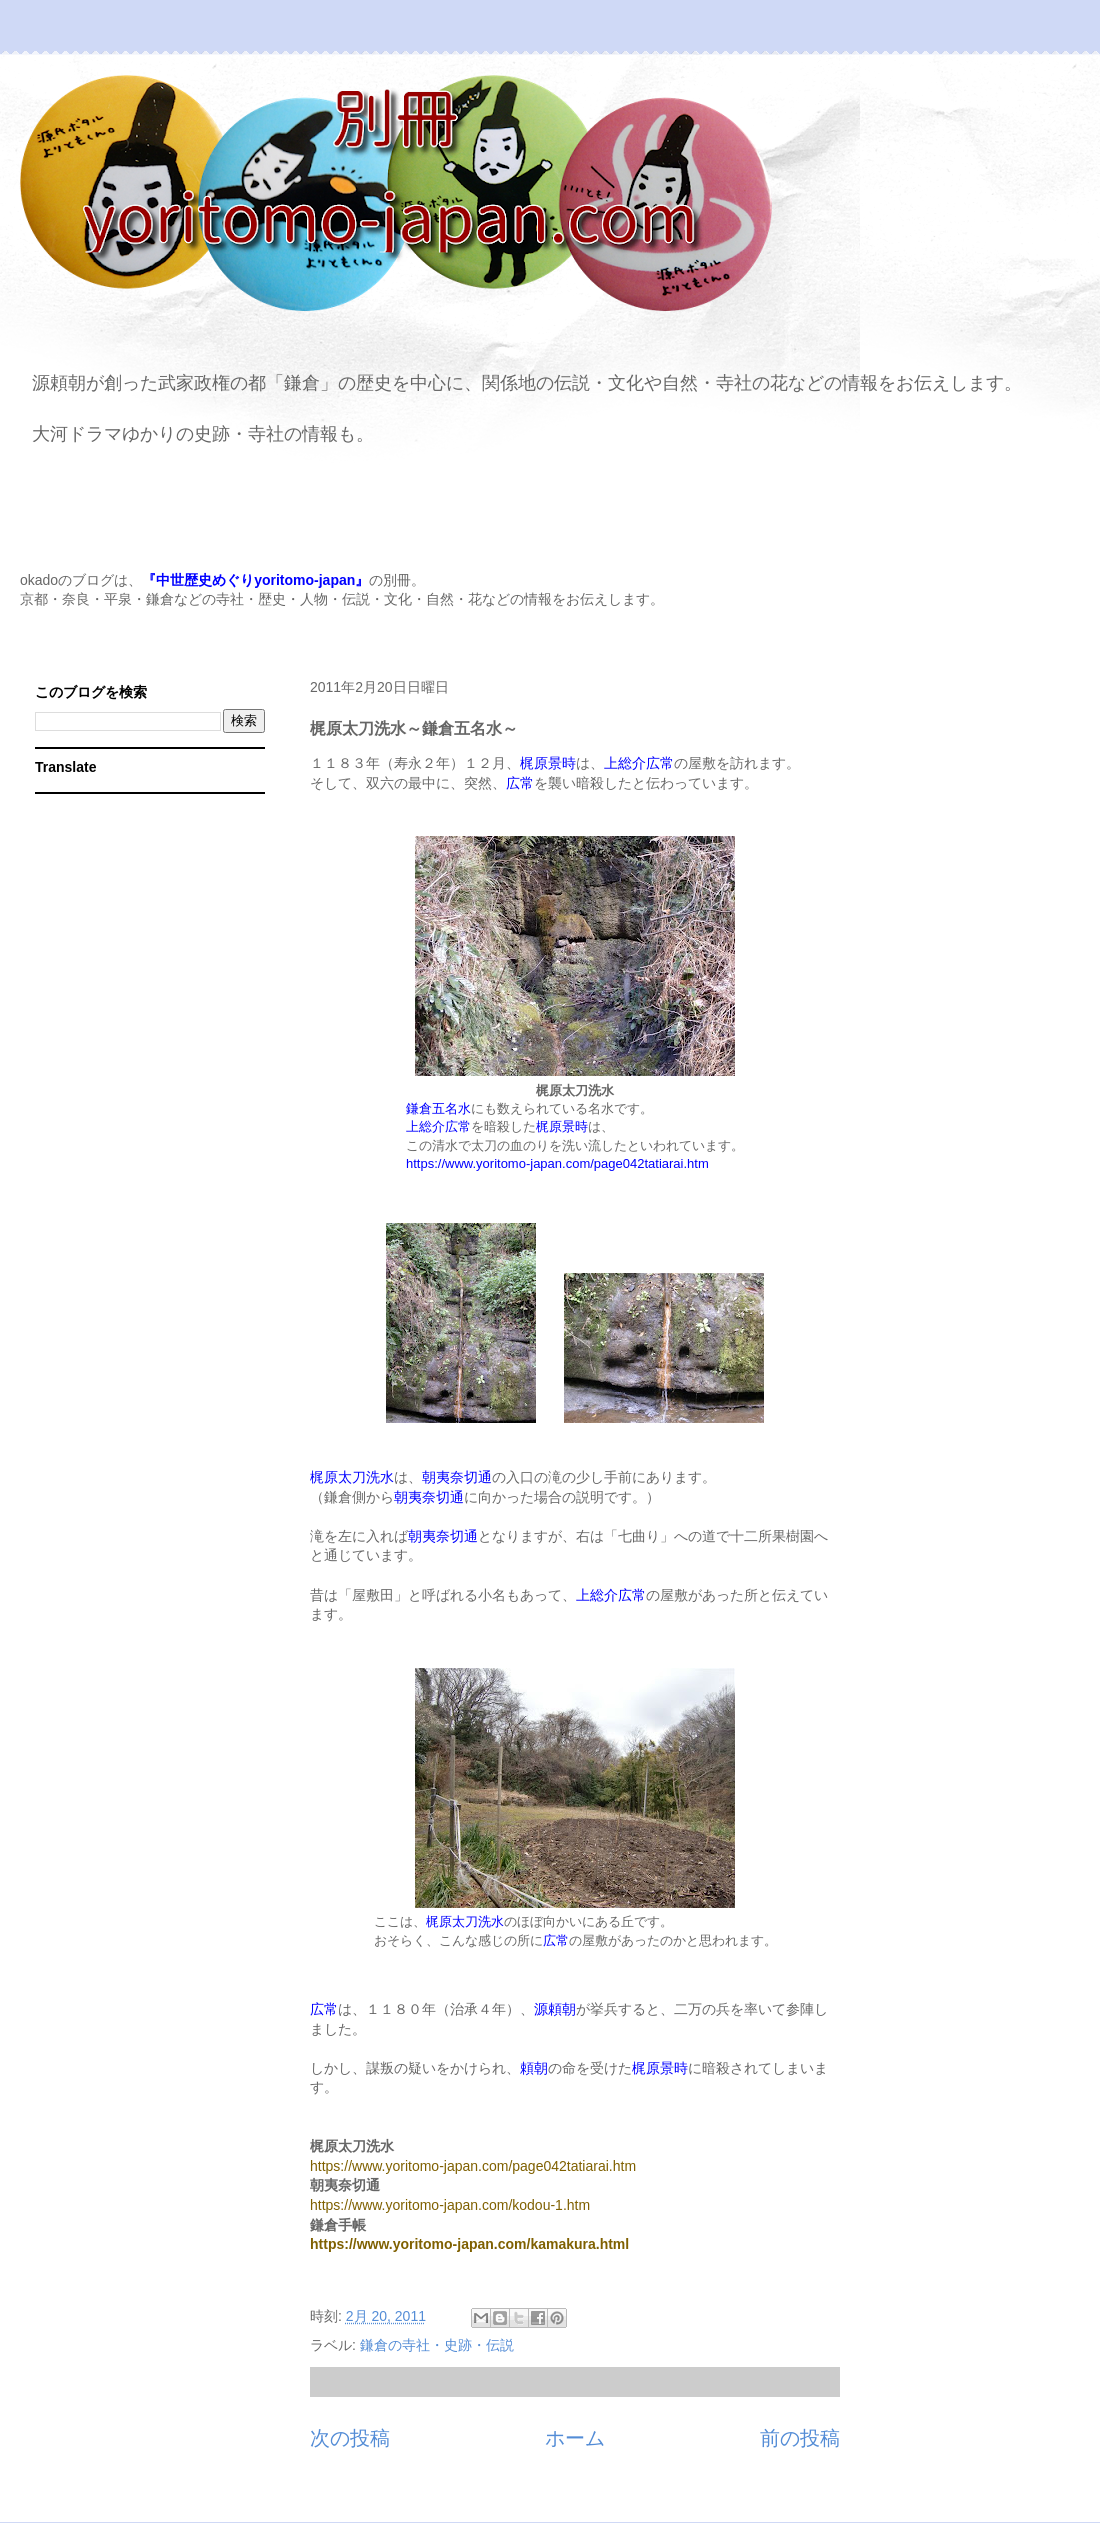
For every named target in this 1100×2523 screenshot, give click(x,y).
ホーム (575, 2438)
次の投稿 (350, 2438)
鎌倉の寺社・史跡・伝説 (437, 2345)
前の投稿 (800, 2438)
